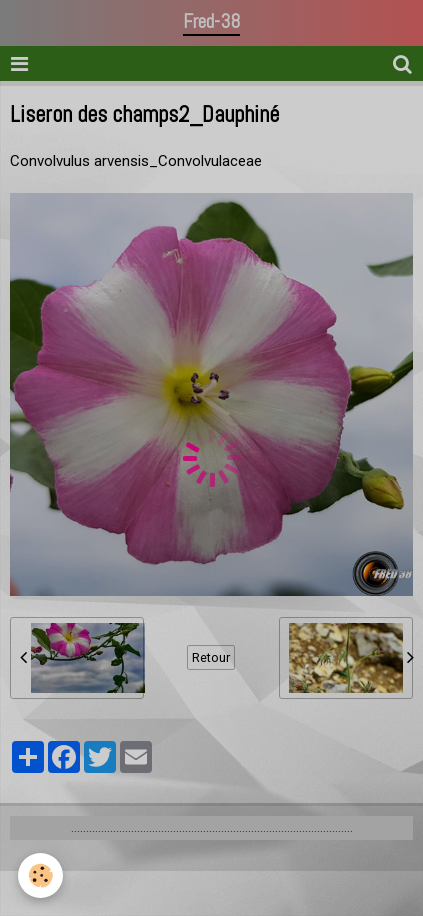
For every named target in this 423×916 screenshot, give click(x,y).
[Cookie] (40, 875)
